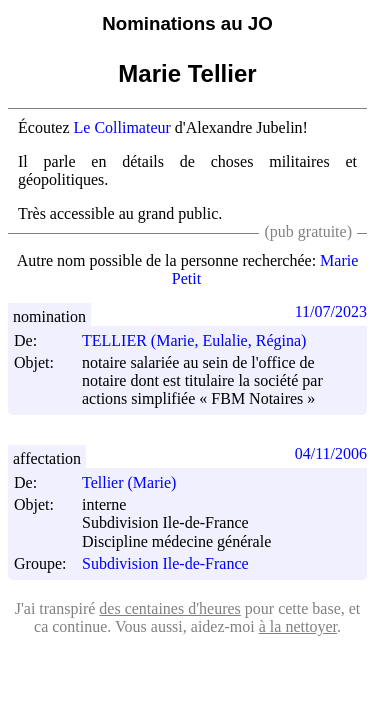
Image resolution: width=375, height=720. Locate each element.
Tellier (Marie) (138, 482)
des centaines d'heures (170, 608)
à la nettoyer (298, 626)
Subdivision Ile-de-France (165, 564)
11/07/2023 (331, 311)
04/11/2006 (331, 453)
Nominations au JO (187, 23)
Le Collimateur (122, 127)
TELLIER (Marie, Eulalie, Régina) (203, 340)
